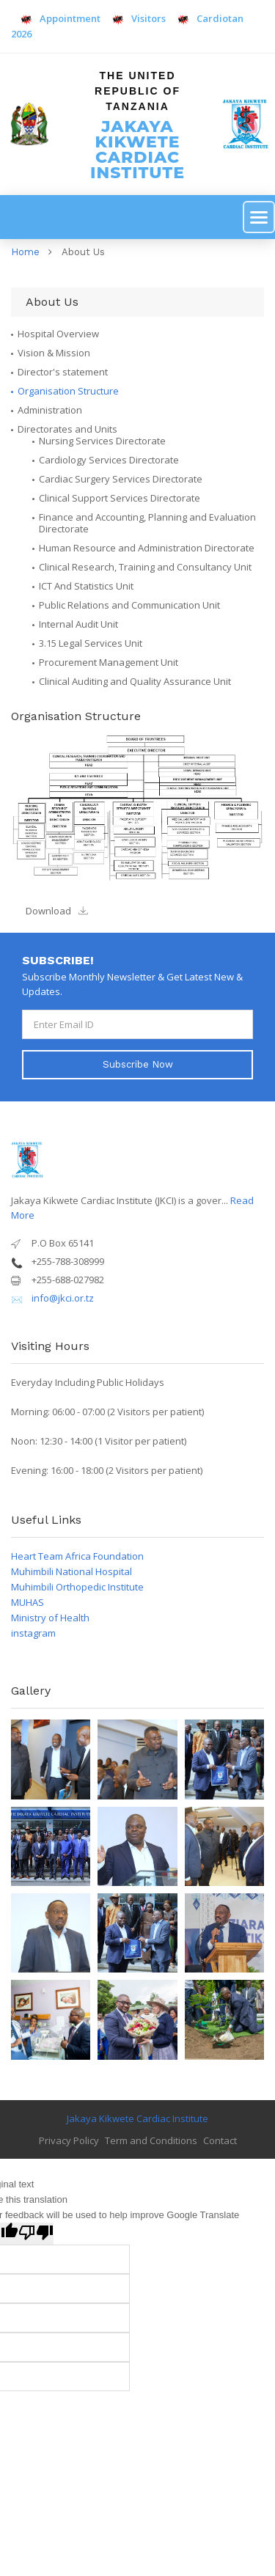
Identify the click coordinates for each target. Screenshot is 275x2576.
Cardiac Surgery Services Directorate (120, 479)
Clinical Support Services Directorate (119, 498)
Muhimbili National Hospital (71, 1571)
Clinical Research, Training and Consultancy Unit (145, 567)
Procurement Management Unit (108, 662)
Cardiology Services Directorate (109, 460)
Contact (220, 2140)
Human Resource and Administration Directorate (146, 548)
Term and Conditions (151, 2140)
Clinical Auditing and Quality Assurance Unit (135, 681)
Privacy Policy (69, 2140)
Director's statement (63, 372)
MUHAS (27, 1602)
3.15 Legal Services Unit (90, 643)
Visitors (139, 18)
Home (25, 251)
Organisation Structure (68, 391)
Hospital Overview (58, 334)
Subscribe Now (138, 1064)
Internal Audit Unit (78, 624)
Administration (50, 410)
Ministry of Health (50, 1617)
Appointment (61, 18)
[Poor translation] (36, 2234)
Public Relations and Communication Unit (129, 605)
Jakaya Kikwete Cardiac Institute (137, 2118)
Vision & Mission (54, 353)
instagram (33, 1633)
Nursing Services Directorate (102, 441)
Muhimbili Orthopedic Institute (77, 1586)
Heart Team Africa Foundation (77, 1556)
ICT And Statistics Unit (86, 586)
